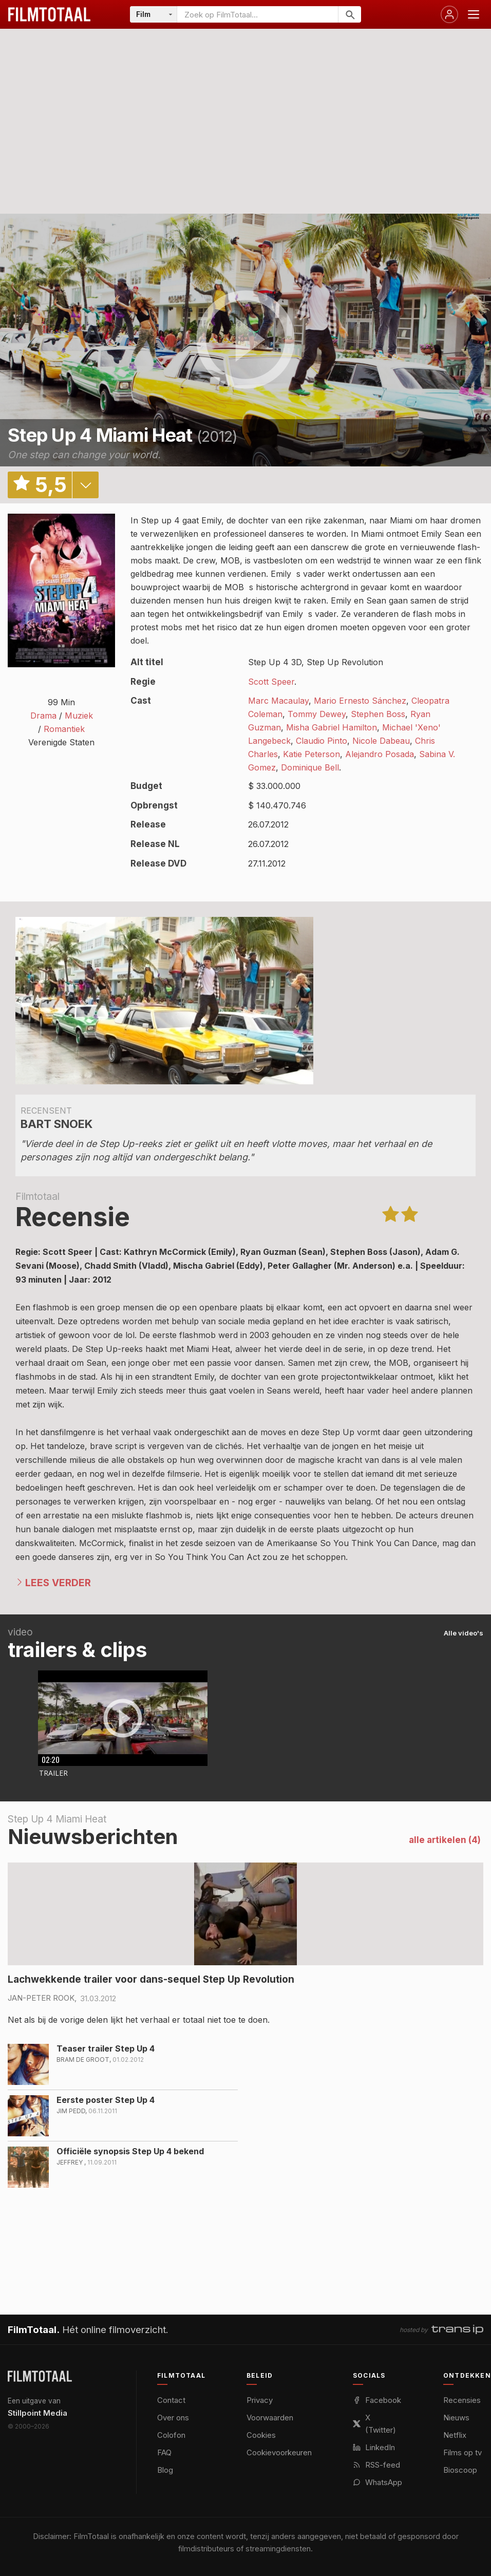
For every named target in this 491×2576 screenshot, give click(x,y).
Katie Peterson (311, 754)
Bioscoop (460, 2470)
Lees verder (58, 1583)
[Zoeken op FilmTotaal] (257, 14)
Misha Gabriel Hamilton (331, 727)
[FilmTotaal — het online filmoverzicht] (40, 2376)
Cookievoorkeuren (279, 2452)
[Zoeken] (349, 14)
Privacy (260, 2400)
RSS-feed (376, 2465)
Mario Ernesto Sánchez (360, 700)
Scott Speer (271, 681)
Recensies (462, 2400)
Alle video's (463, 1633)
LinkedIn (374, 2447)
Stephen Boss (378, 714)
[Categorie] (153, 14)
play (245, 340)
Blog (165, 2470)
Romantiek (64, 729)
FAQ (164, 2452)
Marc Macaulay (278, 700)
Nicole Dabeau (381, 741)
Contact (171, 2400)
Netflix (454, 2435)
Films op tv (462, 2452)
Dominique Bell (310, 767)
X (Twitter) (374, 2424)
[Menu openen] (473, 14)
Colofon (171, 2435)
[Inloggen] (449, 14)
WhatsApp (377, 2482)
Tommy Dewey (317, 714)
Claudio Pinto (321, 741)
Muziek (79, 715)
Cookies (261, 2435)
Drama (43, 715)
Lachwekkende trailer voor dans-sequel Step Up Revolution (151, 1979)
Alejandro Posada (379, 754)
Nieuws (456, 2417)
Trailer (53, 1773)
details (85, 485)
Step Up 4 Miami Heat (100, 435)
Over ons (173, 2417)
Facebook (377, 2400)
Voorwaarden (270, 2417)
